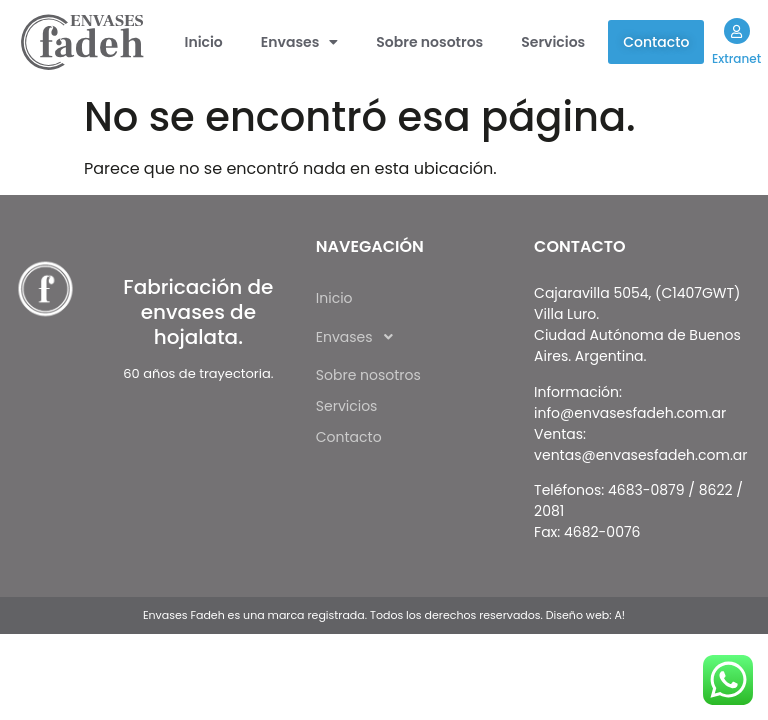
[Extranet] (736, 31)
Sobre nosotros (429, 42)
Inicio (204, 42)
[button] (299, 42)
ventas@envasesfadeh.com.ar (640, 455)
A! (619, 615)
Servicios (553, 42)
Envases (299, 42)
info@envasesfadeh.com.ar (630, 413)
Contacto (656, 42)
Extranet (736, 58)
